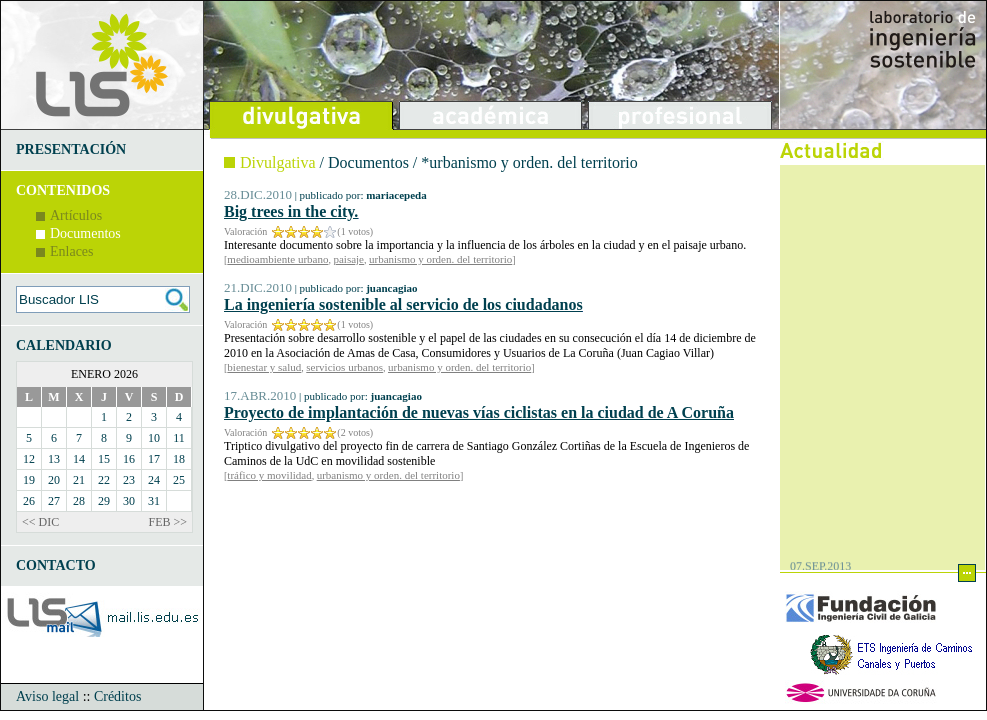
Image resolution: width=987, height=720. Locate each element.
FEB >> (167, 522)
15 (104, 459)
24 (154, 480)
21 (79, 480)
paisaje (348, 259)
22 (104, 480)
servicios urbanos (344, 367)
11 (179, 438)
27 (54, 501)
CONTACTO (56, 565)
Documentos (85, 233)
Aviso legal (47, 696)
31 (154, 501)
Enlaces (72, 251)
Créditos (117, 696)
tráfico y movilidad (269, 475)
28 (79, 501)
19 (29, 480)
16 (129, 459)
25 (179, 480)
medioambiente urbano (277, 259)
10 (154, 438)
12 (29, 459)
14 (79, 459)
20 (54, 480)
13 (54, 459)
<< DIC (40, 522)
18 (179, 459)
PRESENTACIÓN (71, 149)
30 (129, 501)
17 (154, 459)
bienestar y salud (264, 367)
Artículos (76, 215)
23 (129, 480)
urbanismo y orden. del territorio (440, 259)
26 (29, 501)
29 (104, 501)
